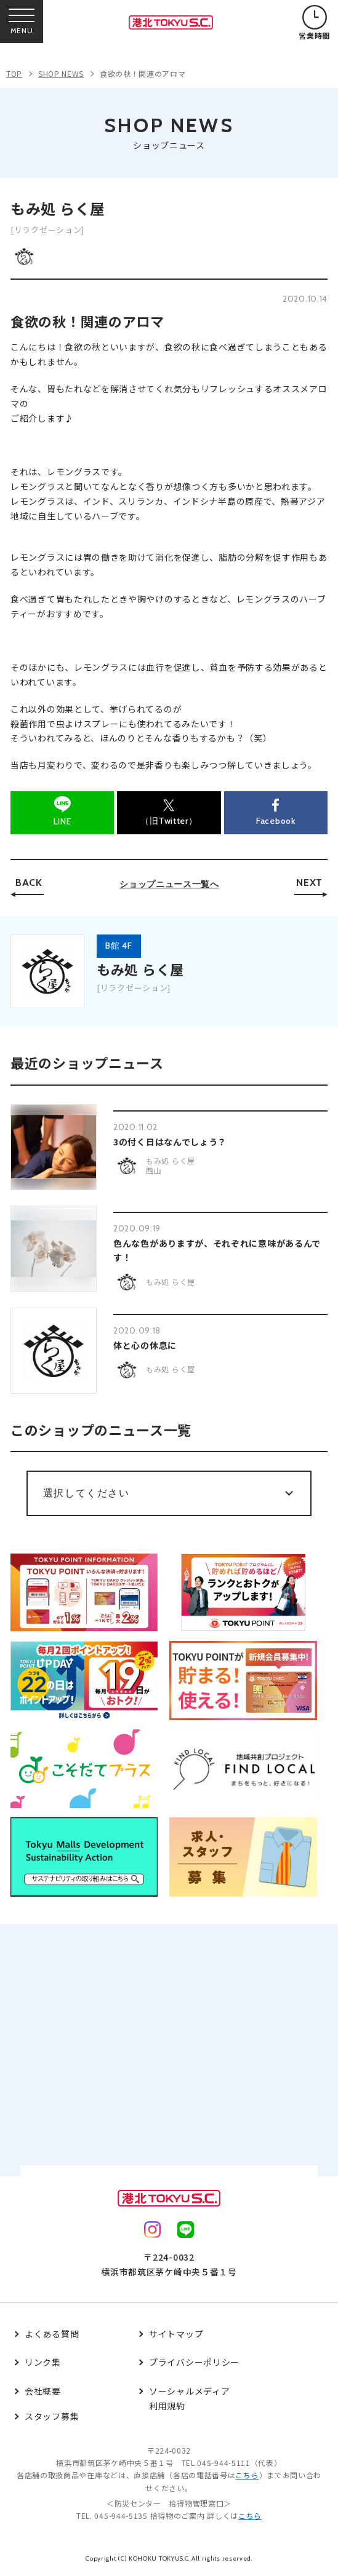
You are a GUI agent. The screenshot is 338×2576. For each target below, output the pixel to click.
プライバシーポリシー (194, 2362)
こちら (247, 2475)
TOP (14, 73)
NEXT (309, 882)
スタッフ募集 (52, 2416)
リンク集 (43, 2362)
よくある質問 (52, 2334)
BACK (28, 882)
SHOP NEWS (61, 73)
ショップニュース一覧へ (169, 884)
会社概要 (43, 2391)
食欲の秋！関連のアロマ (143, 73)
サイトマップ (176, 2334)
